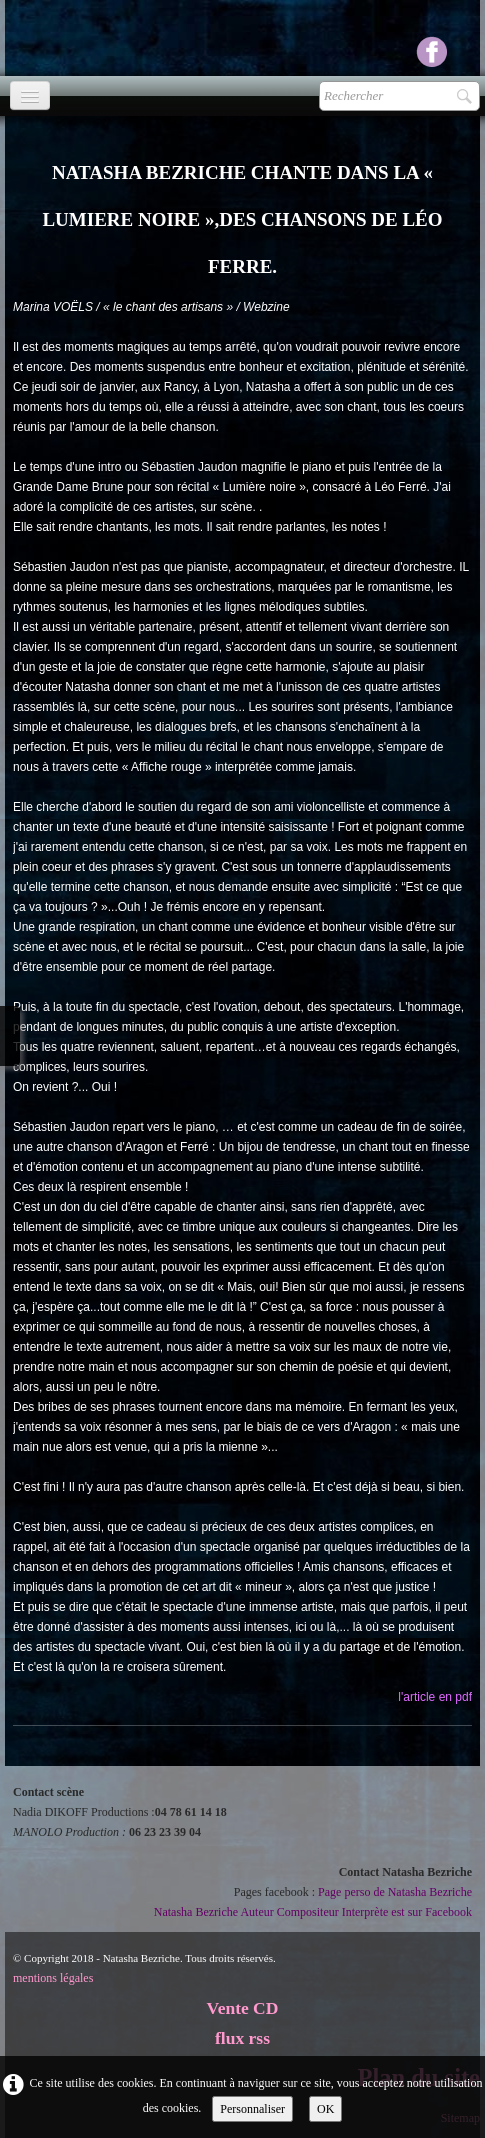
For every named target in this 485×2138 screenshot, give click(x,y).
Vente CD (243, 2008)
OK (325, 2109)
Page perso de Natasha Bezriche (395, 1892)
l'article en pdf (435, 1697)
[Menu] (30, 95)
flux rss (242, 2038)
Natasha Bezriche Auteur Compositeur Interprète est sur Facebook (313, 1912)
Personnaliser (252, 2109)
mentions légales (53, 1978)
